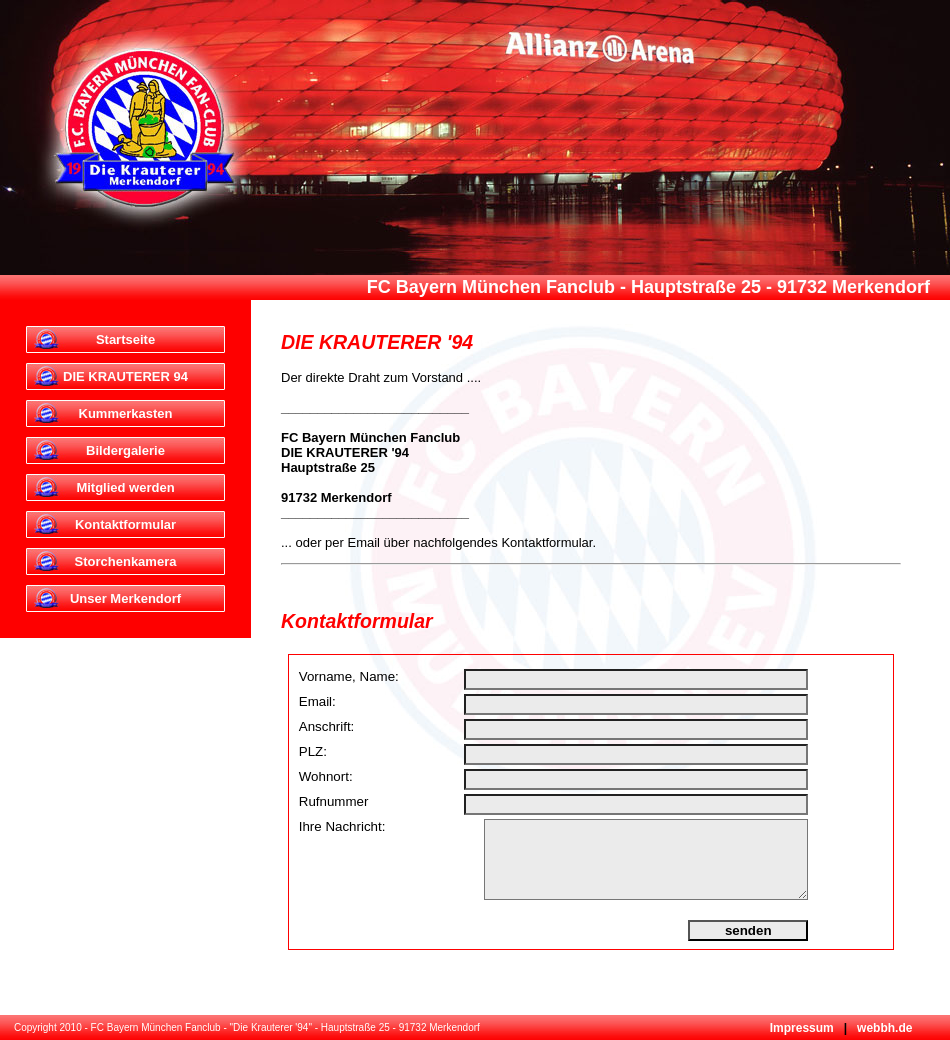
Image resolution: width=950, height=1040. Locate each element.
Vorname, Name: (349, 676)
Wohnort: (326, 776)
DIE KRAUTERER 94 (125, 376)
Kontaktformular (125, 524)
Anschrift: (327, 726)
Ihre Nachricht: (342, 826)
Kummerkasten (126, 413)
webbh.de (883, 1028)
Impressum (802, 1028)
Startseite (125, 339)
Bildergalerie (125, 450)
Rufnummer (334, 801)
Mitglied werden (125, 487)
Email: (317, 701)
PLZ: (313, 751)
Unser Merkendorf (125, 598)
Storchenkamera (126, 561)
